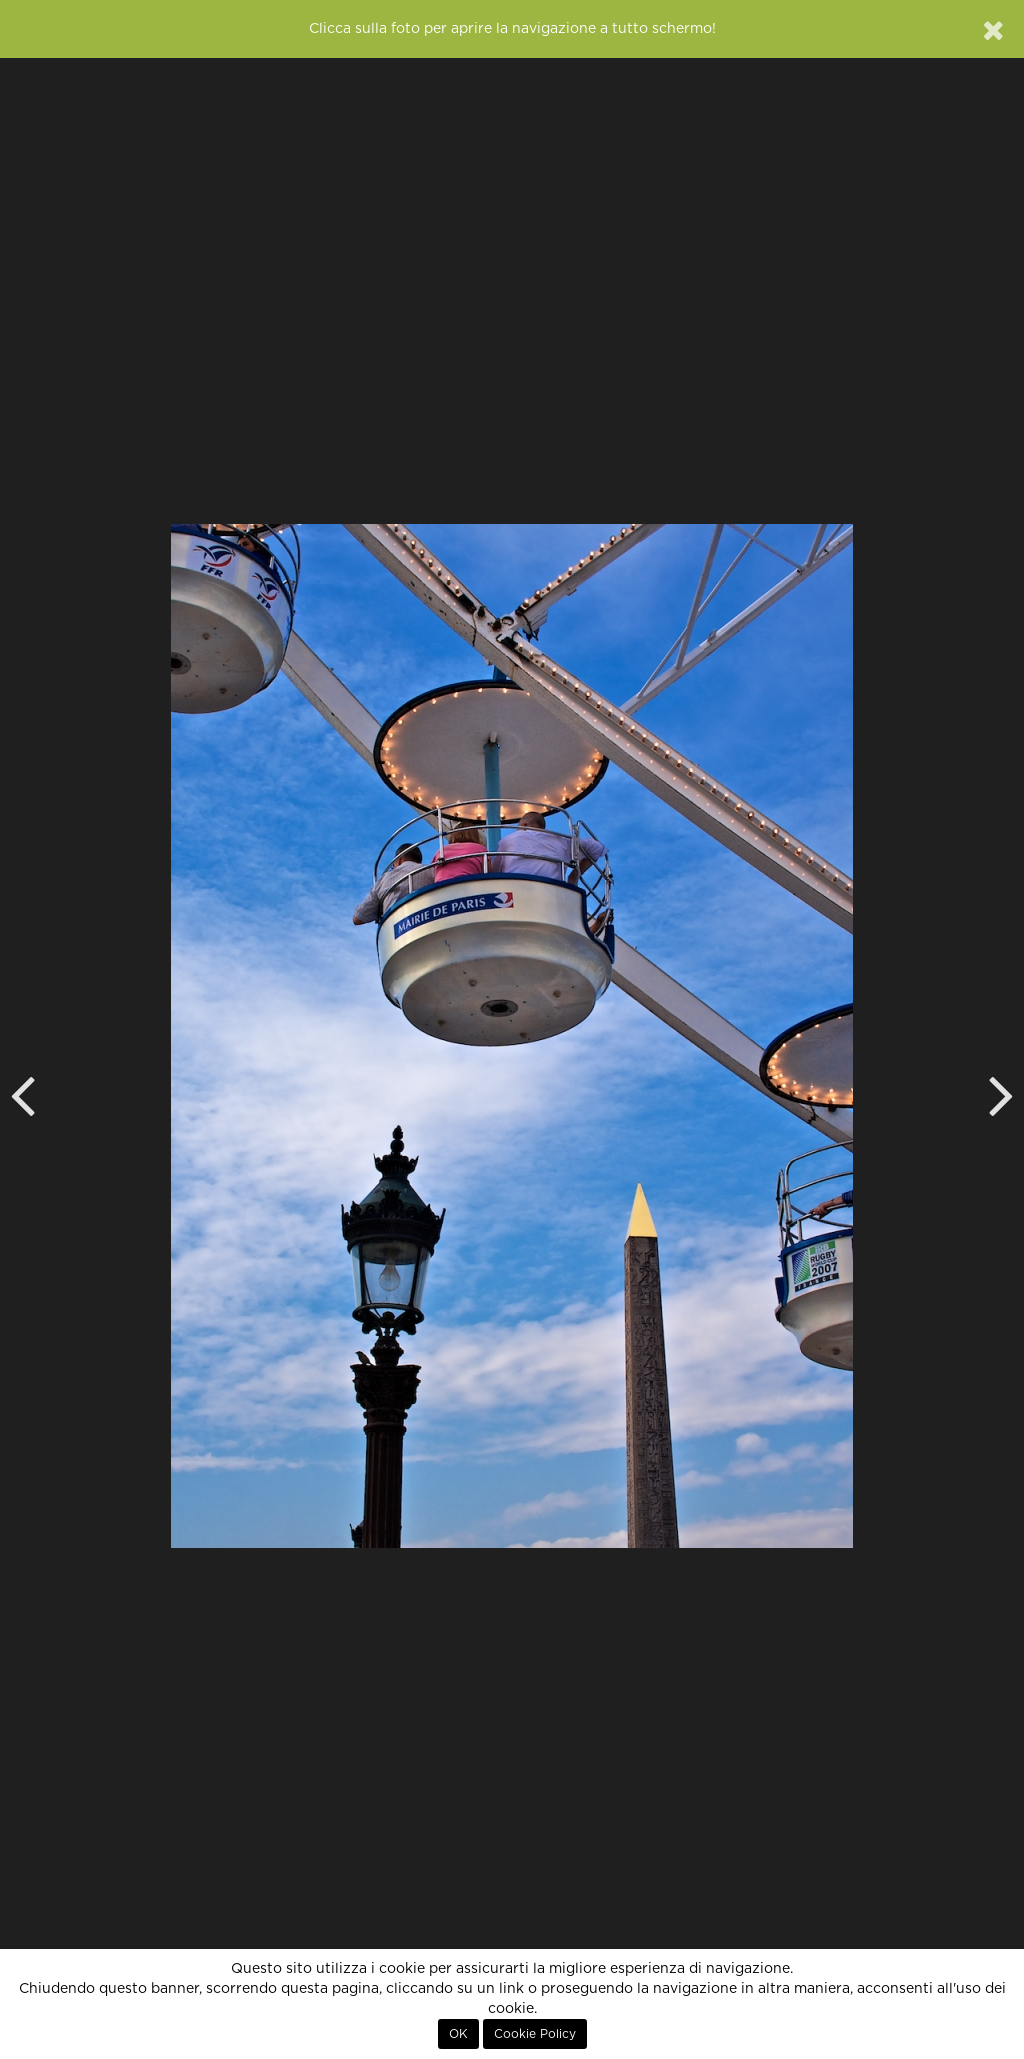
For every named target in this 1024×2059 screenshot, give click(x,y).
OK (458, 2034)
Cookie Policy (535, 2034)
